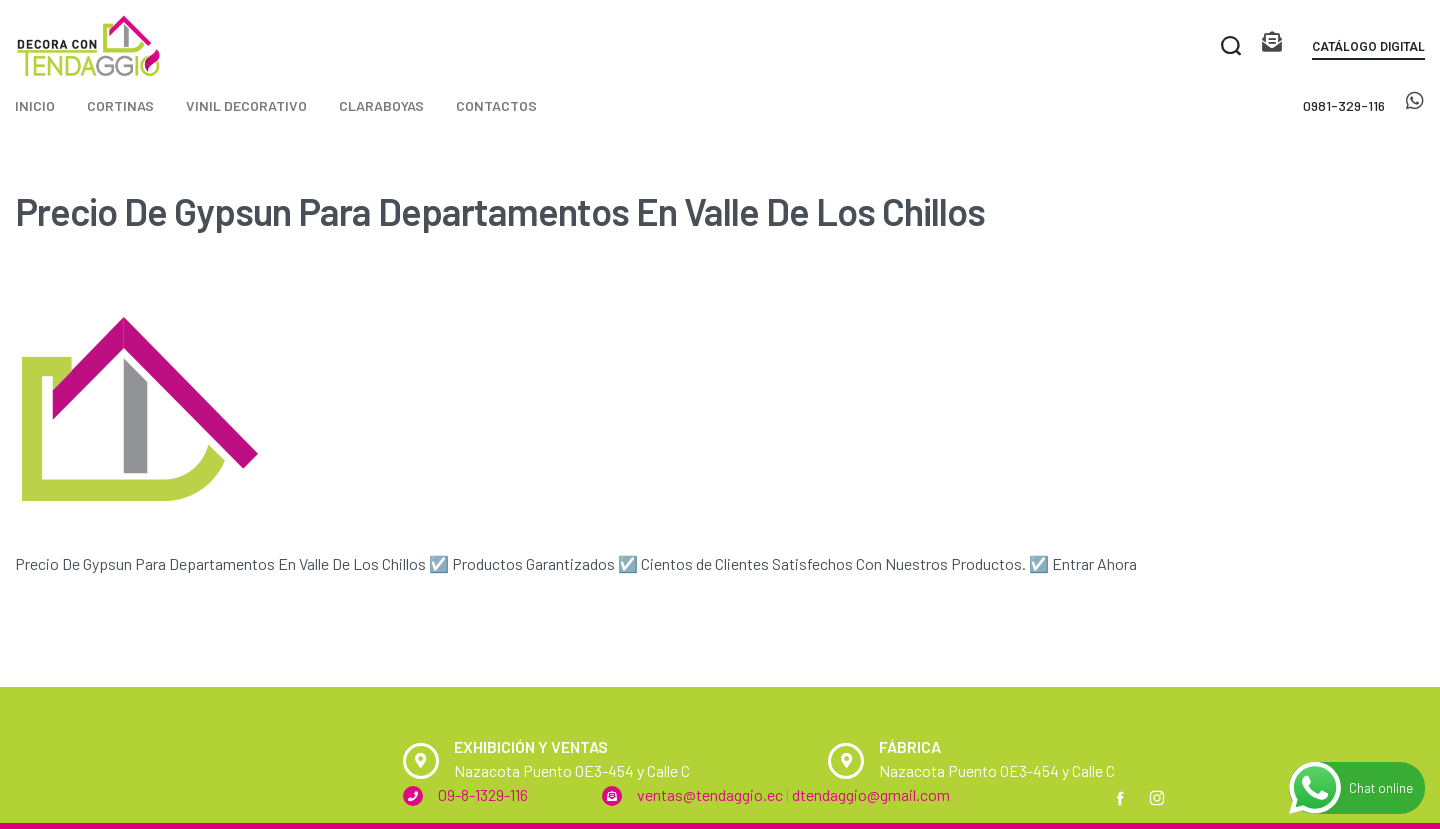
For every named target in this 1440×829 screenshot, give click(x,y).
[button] (1368, 50)
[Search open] (1231, 46)
